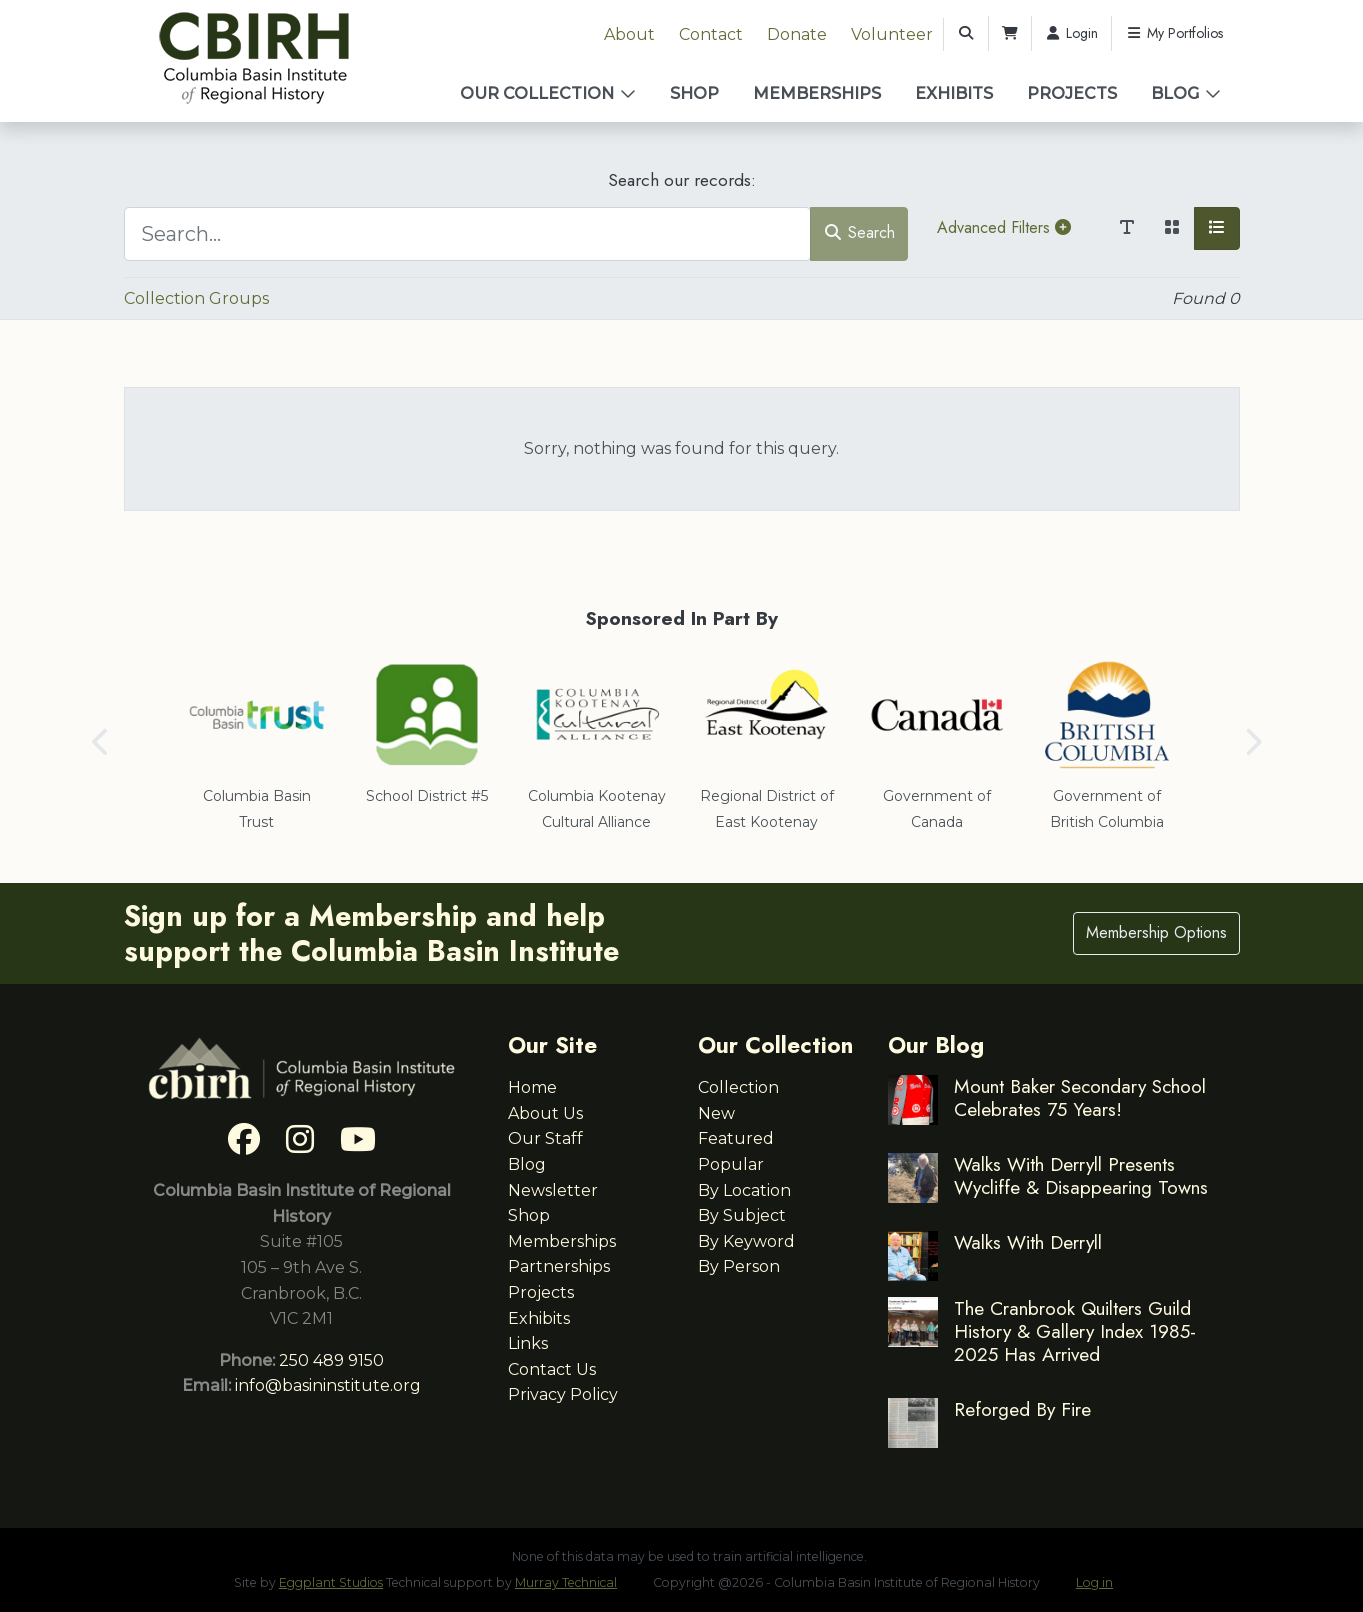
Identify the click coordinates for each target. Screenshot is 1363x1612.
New (716, 1113)
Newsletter (553, 1190)
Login (1072, 33)
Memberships (817, 93)
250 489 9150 (331, 1360)
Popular (731, 1164)
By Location (744, 1190)
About (629, 34)
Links (528, 1343)
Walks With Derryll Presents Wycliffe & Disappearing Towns (1081, 1175)
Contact (711, 34)
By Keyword (746, 1241)
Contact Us (552, 1369)
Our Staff (545, 1138)
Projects (1072, 93)
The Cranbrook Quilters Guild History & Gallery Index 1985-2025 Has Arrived (1075, 1331)
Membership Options (1156, 932)
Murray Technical (566, 1582)
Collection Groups (196, 298)
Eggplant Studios (331, 1582)
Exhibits (954, 93)
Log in (1094, 1582)
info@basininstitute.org (328, 1385)
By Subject (742, 1215)
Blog (1175, 93)
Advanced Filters (1004, 227)
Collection (738, 1087)
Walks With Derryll (1028, 1242)
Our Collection (537, 93)
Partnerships (559, 1266)
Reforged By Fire (1022, 1409)
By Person (739, 1266)
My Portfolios (1174, 33)
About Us (545, 1113)
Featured (736, 1138)
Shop (694, 93)
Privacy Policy (563, 1394)
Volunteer (892, 34)
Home (532, 1087)
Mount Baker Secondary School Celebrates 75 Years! (1080, 1097)
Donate (797, 34)
